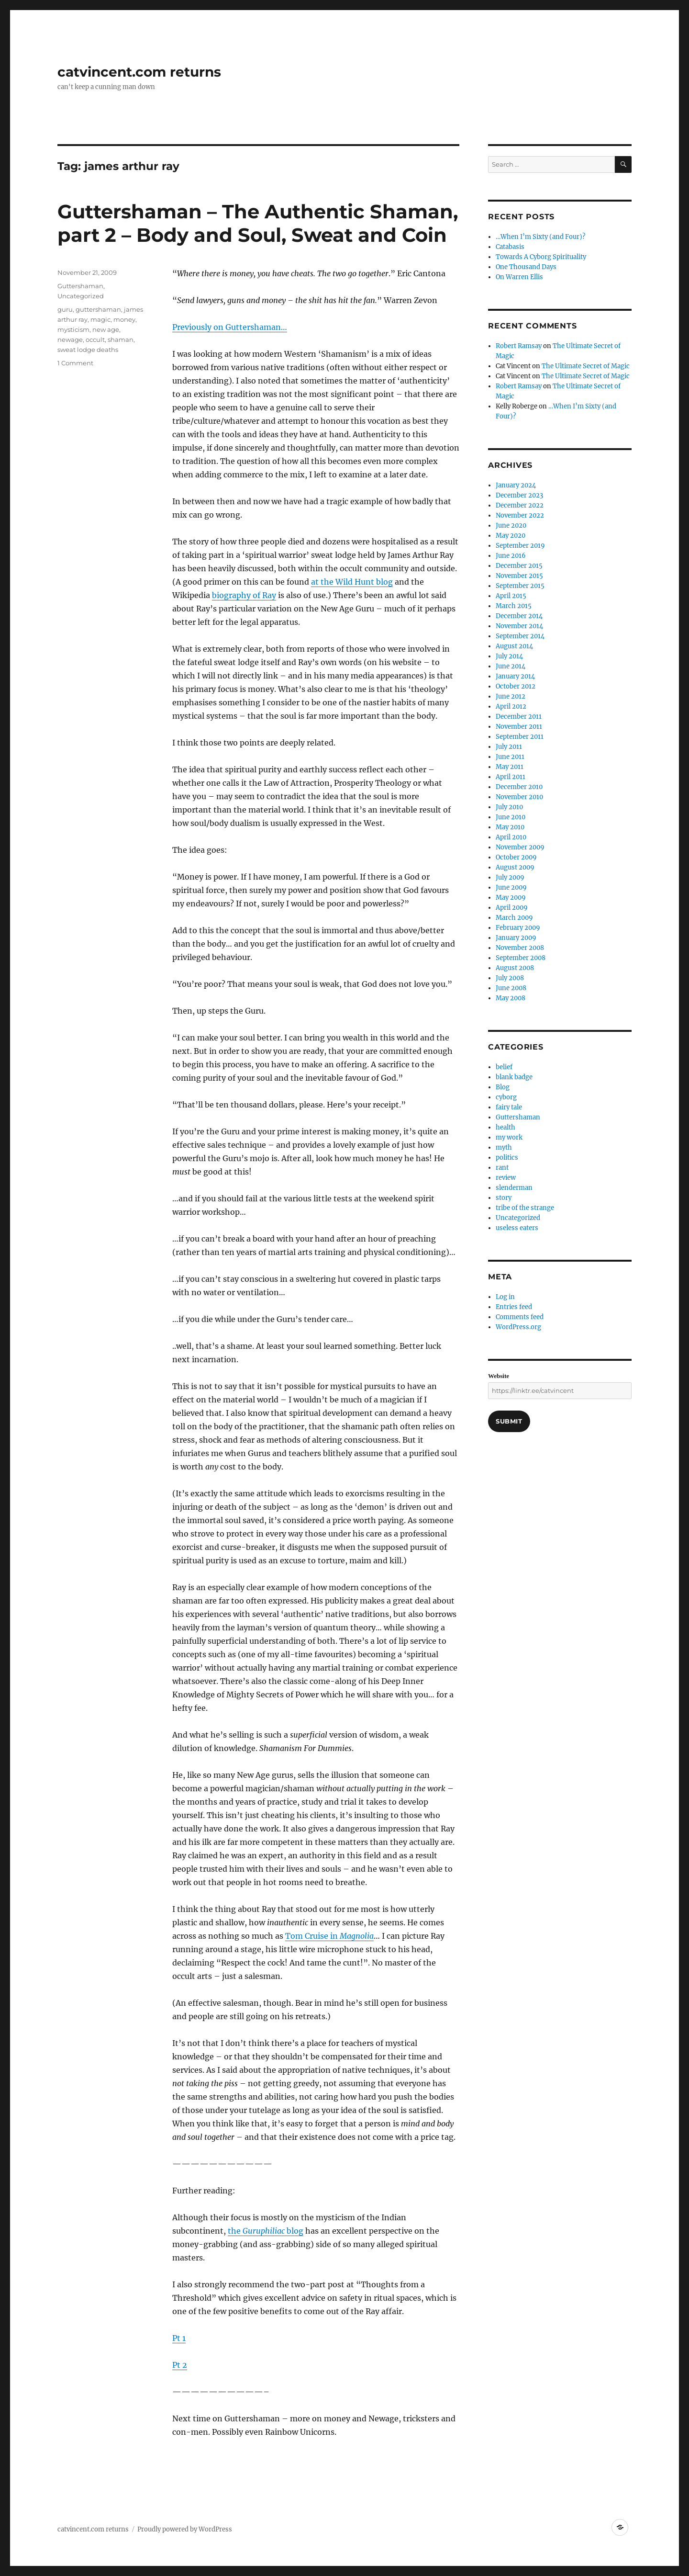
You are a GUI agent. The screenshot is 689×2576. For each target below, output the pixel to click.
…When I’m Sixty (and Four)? (540, 237)
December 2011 (519, 716)
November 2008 (520, 948)
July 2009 (510, 877)
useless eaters (517, 1228)
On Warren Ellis (519, 277)
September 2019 (520, 546)
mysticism (73, 329)
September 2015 (520, 586)
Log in (505, 1297)
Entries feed (514, 1307)
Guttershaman (80, 286)
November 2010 (519, 797)
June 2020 (511, 525)
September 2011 (520, 737)
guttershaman (98, 309)
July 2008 (510, 978)
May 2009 (511, 897)
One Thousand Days (526, 267)
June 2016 (511, 556)
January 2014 (515, 676)
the (235, 2231)
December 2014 (519, 616)
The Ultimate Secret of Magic (586, 366)
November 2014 (519, 626)
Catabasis (510, 247)
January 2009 (516, 938)
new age (105, 329)
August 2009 (515, 867)
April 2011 (510, 777)
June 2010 (510, 817)
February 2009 (518, 928)
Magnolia (357, 1936)
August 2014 (514, 646)
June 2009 (511, 887)
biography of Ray (244, 595)
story (503, 1198)
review (506, 1178)
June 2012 (510, 696)
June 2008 (511, 988)
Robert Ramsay (519, 346)
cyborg (506, 1097)
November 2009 (520, 847)
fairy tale (509, 1107)
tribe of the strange (525, 1208)
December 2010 (519, 787)
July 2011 (509, 747)
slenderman (514, 1188)
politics (507, 1157)
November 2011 (519, 727)
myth (504, 1147)
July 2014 (509, 656)
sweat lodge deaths (87, 349)
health (505, 1127)
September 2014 (520, 636)
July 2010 (509, 807)
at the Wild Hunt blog (352, 582)
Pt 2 (179, 2365)
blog (294, 2231)
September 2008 (520, 958)
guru (65, 309)
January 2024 (516, 485)
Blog (503, 1087)
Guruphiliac (264, 2231)
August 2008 (515, 968)
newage (70, 339)
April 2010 (511, 837)
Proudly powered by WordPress (184, 2529)
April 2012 (511, 706)
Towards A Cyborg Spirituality (541, 257)
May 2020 (510, 535)
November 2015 (519, 576)
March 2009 (514, 918)
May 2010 (510, 827)
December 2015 (519, 566)
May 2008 (510, 998)
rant (502, 1168)
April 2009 (512, 908)
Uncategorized (80, 296)
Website (498, 1375)
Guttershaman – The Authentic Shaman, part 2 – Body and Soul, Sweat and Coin (257, 223)
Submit (509, 1421)
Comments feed (520, 1317)
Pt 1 (179, 2338)
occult (95, 339)
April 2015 (511, 596)
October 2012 (515, 686)
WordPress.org (518, 1327)
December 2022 (520, 505)
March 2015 (514, 606)
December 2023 (519, 495)
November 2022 (520, 515)
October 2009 (516, 857)
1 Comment (75, 363)
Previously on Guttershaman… (229, 327)
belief (504, 1067)
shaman (120, 339)
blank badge (514, 1077)
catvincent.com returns (139, 72)
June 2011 (510, 757)
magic (100, 319)
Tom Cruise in (312, 1936)
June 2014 (510, 666)
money (124, 319)
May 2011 (509, 767)
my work (509, 1137)
